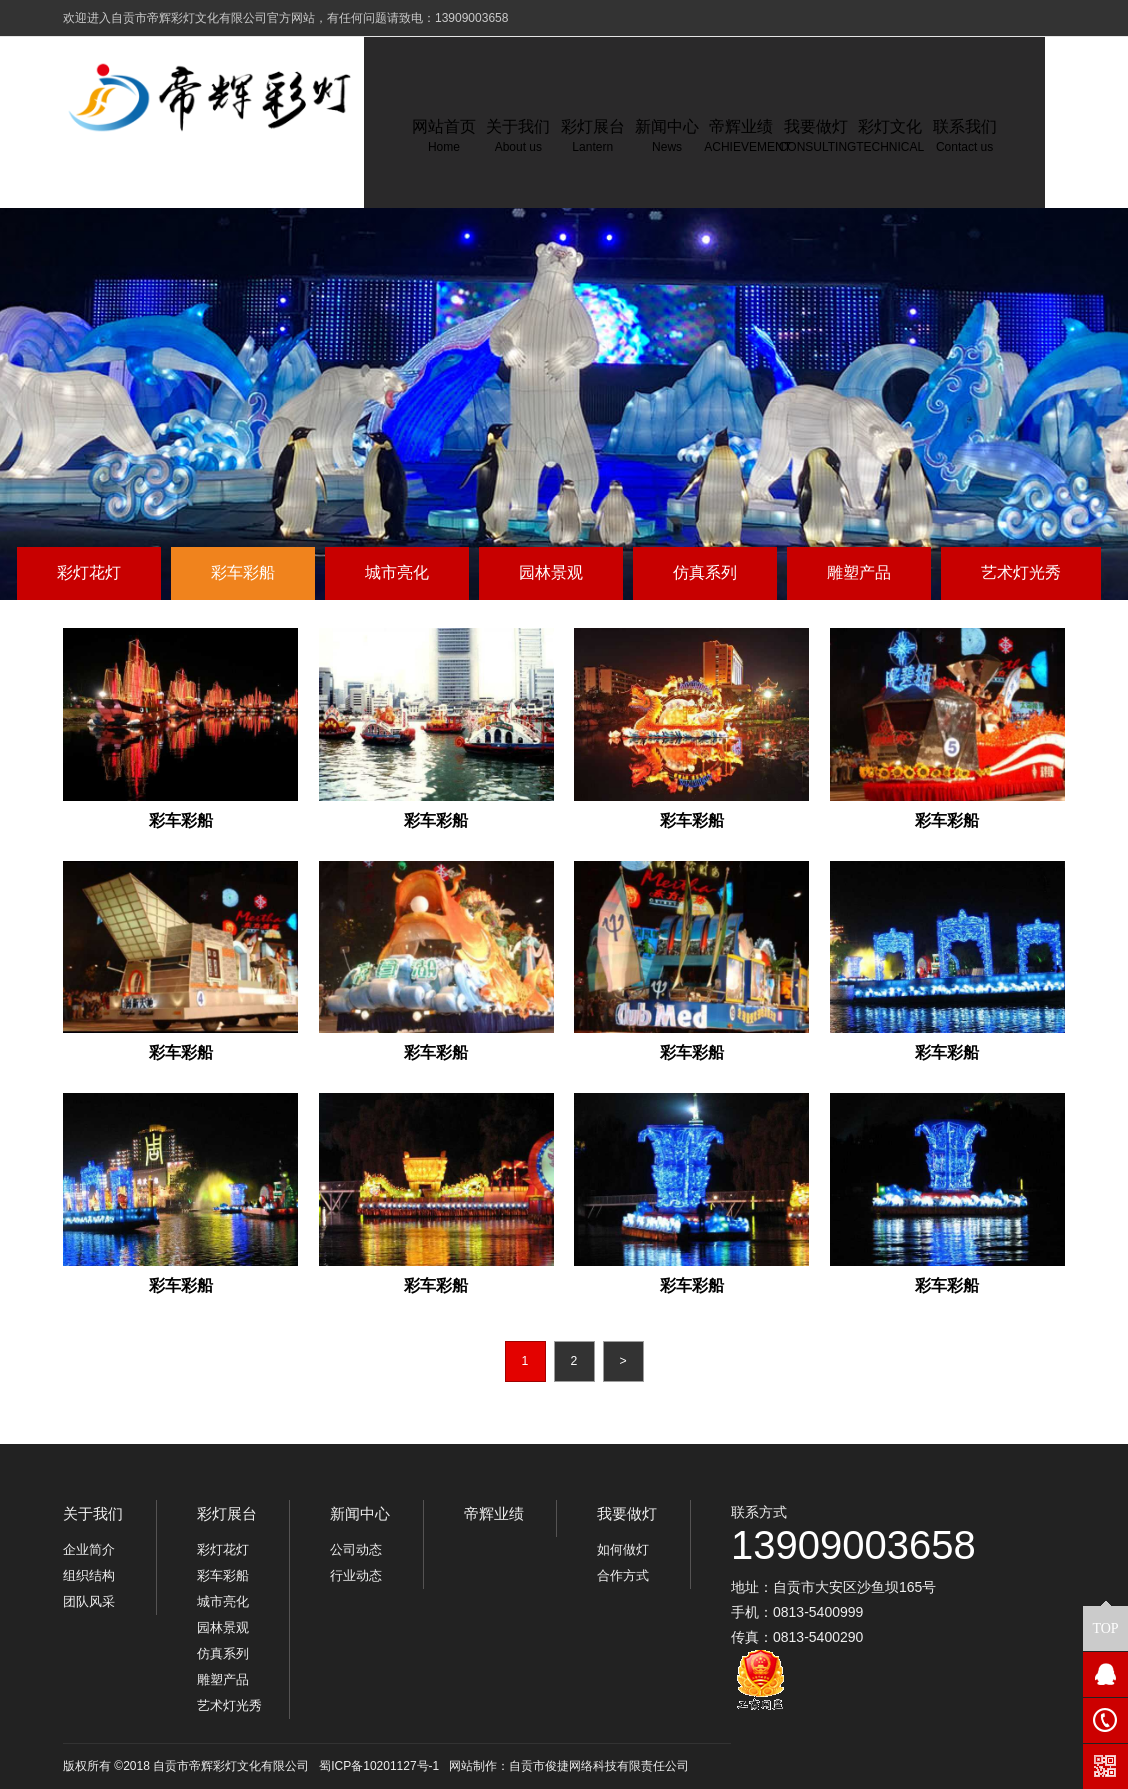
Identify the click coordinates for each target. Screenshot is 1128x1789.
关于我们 (93, 1513)
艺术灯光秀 (1021, 572)
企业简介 (89, 1549)
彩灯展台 (227, 1513)
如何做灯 (623, 1549)
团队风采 (89, 1601)
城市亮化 (397, 572)
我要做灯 (627, 1513)
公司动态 (356, 1549)
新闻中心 (360, 1513)
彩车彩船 (243, 572)
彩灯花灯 (89, 572)
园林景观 (551, 572)
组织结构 (89, 1575)
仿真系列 (705, 572)
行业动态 (356, 1575)
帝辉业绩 (494, 1513)
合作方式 (623, 1575)
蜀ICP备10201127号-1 (379, 1766)
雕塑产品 (859, 572)
